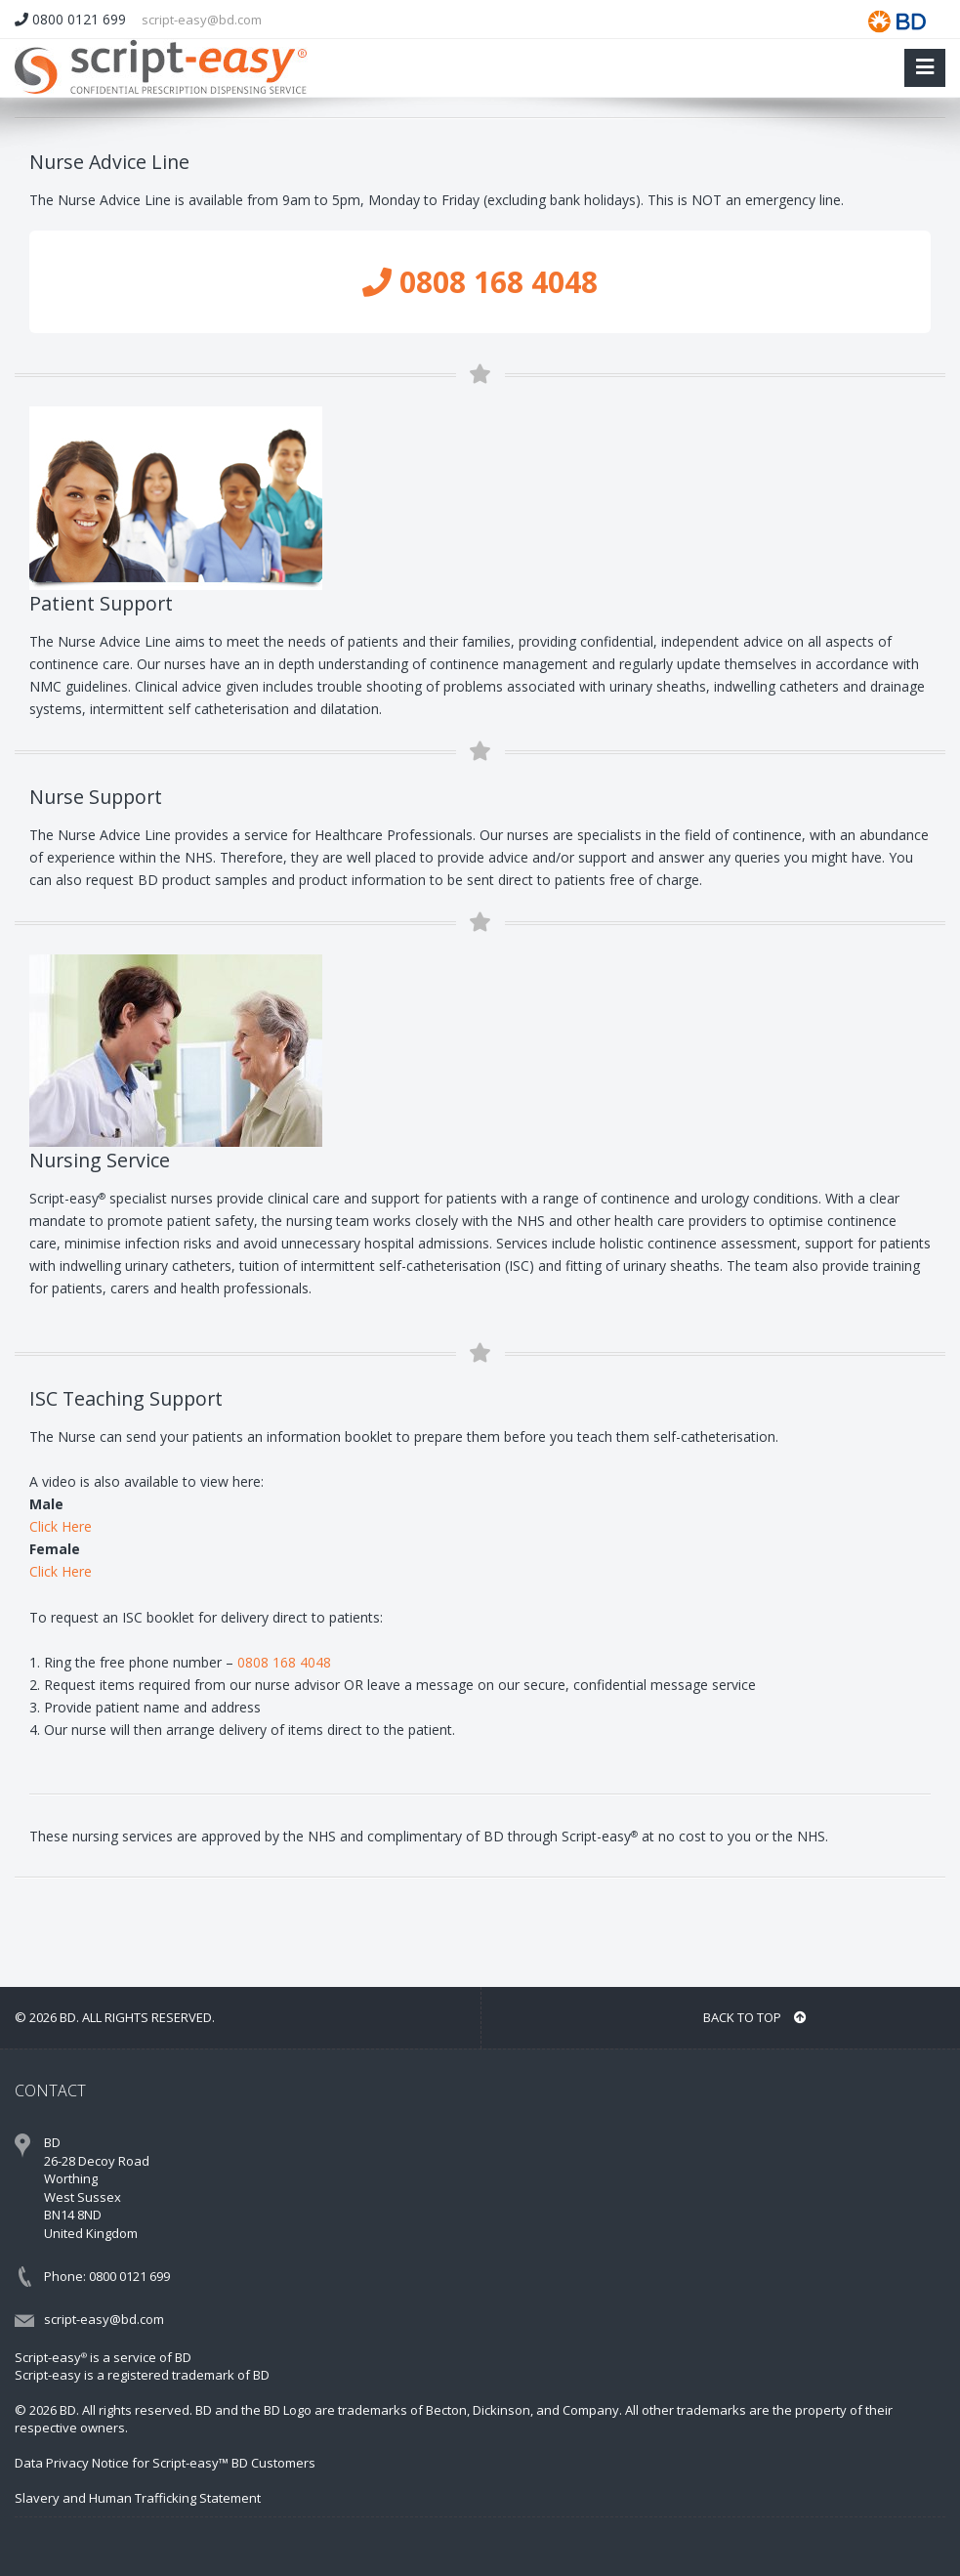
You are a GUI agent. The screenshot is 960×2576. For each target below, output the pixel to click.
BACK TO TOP (755, 2017)
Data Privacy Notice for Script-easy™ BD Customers (165, 2462)
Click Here (60, 1526)
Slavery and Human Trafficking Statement (138, 2498)
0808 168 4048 (480, 282)
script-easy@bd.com (202, 19)
